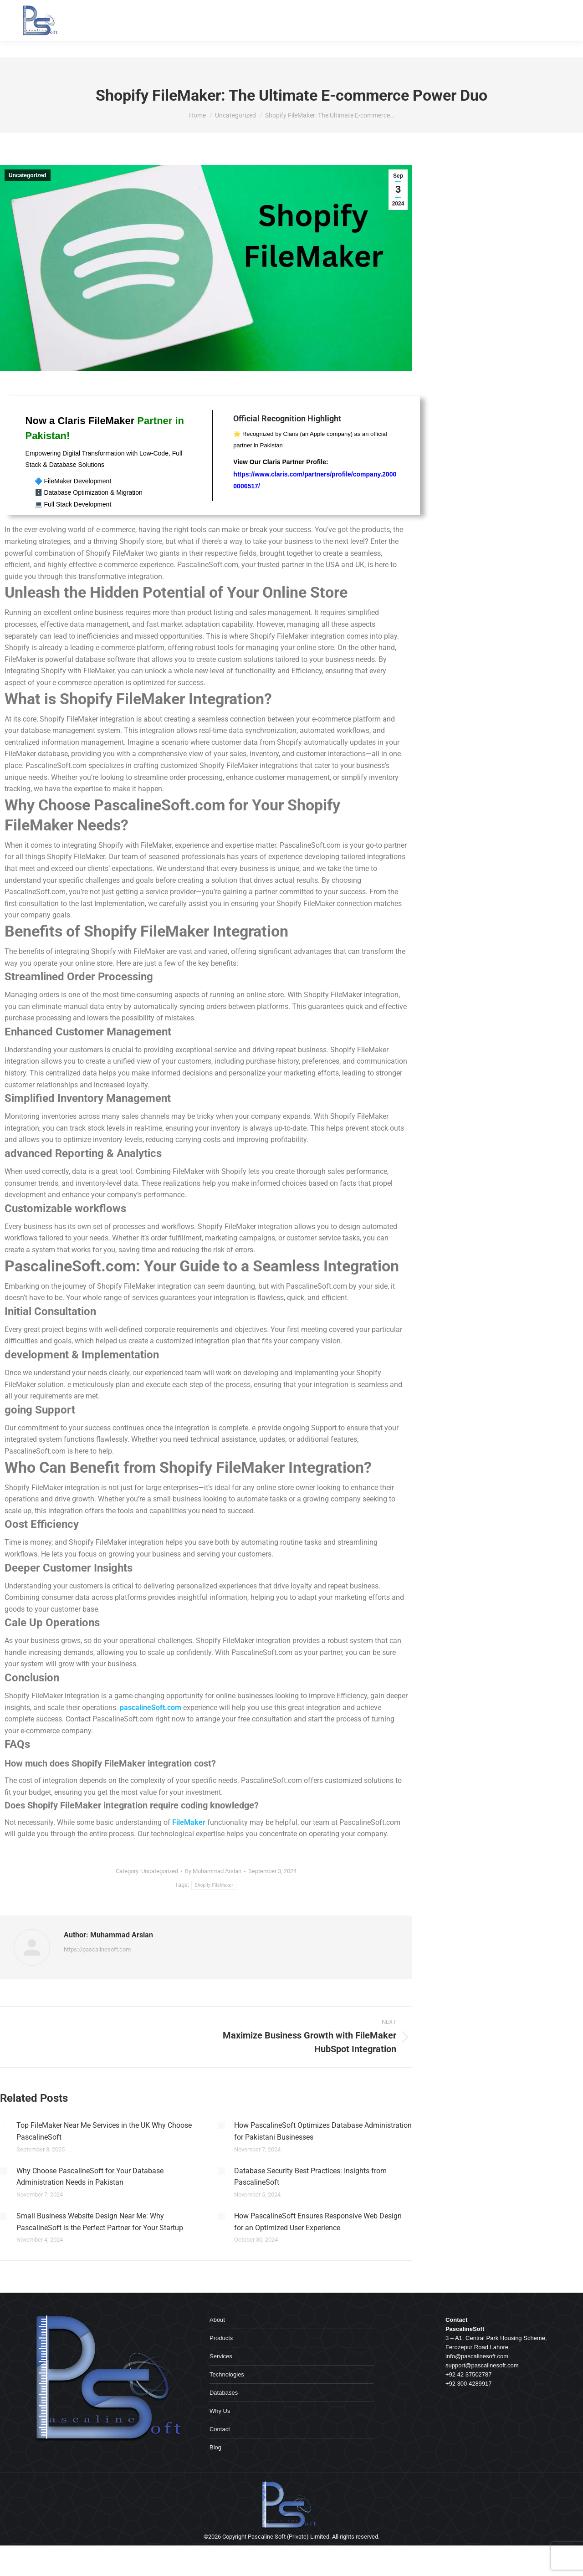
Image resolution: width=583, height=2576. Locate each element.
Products (221, 2338)
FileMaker (188, 1822)
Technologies (227, 2374)
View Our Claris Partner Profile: (314, 474)
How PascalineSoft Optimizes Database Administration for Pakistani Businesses (323, 2131)
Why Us (220, 2410)
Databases (224, 2392)
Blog (215, 2447)
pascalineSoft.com (150, 1707)
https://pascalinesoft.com (97, 1949)
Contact (220, 2429)
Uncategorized (27, 175)
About (217, 2319)
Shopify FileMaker (213, 1885)
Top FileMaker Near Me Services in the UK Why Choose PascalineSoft (104, 2131)
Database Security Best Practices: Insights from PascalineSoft (310, 2176)
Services (221, 2356)
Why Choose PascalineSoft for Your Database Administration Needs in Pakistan (90, 2176)
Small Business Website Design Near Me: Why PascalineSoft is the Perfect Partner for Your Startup (99, 2222)
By (213, 1871)
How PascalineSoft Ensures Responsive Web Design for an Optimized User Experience (318, 2222)
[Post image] (3, 2125)
